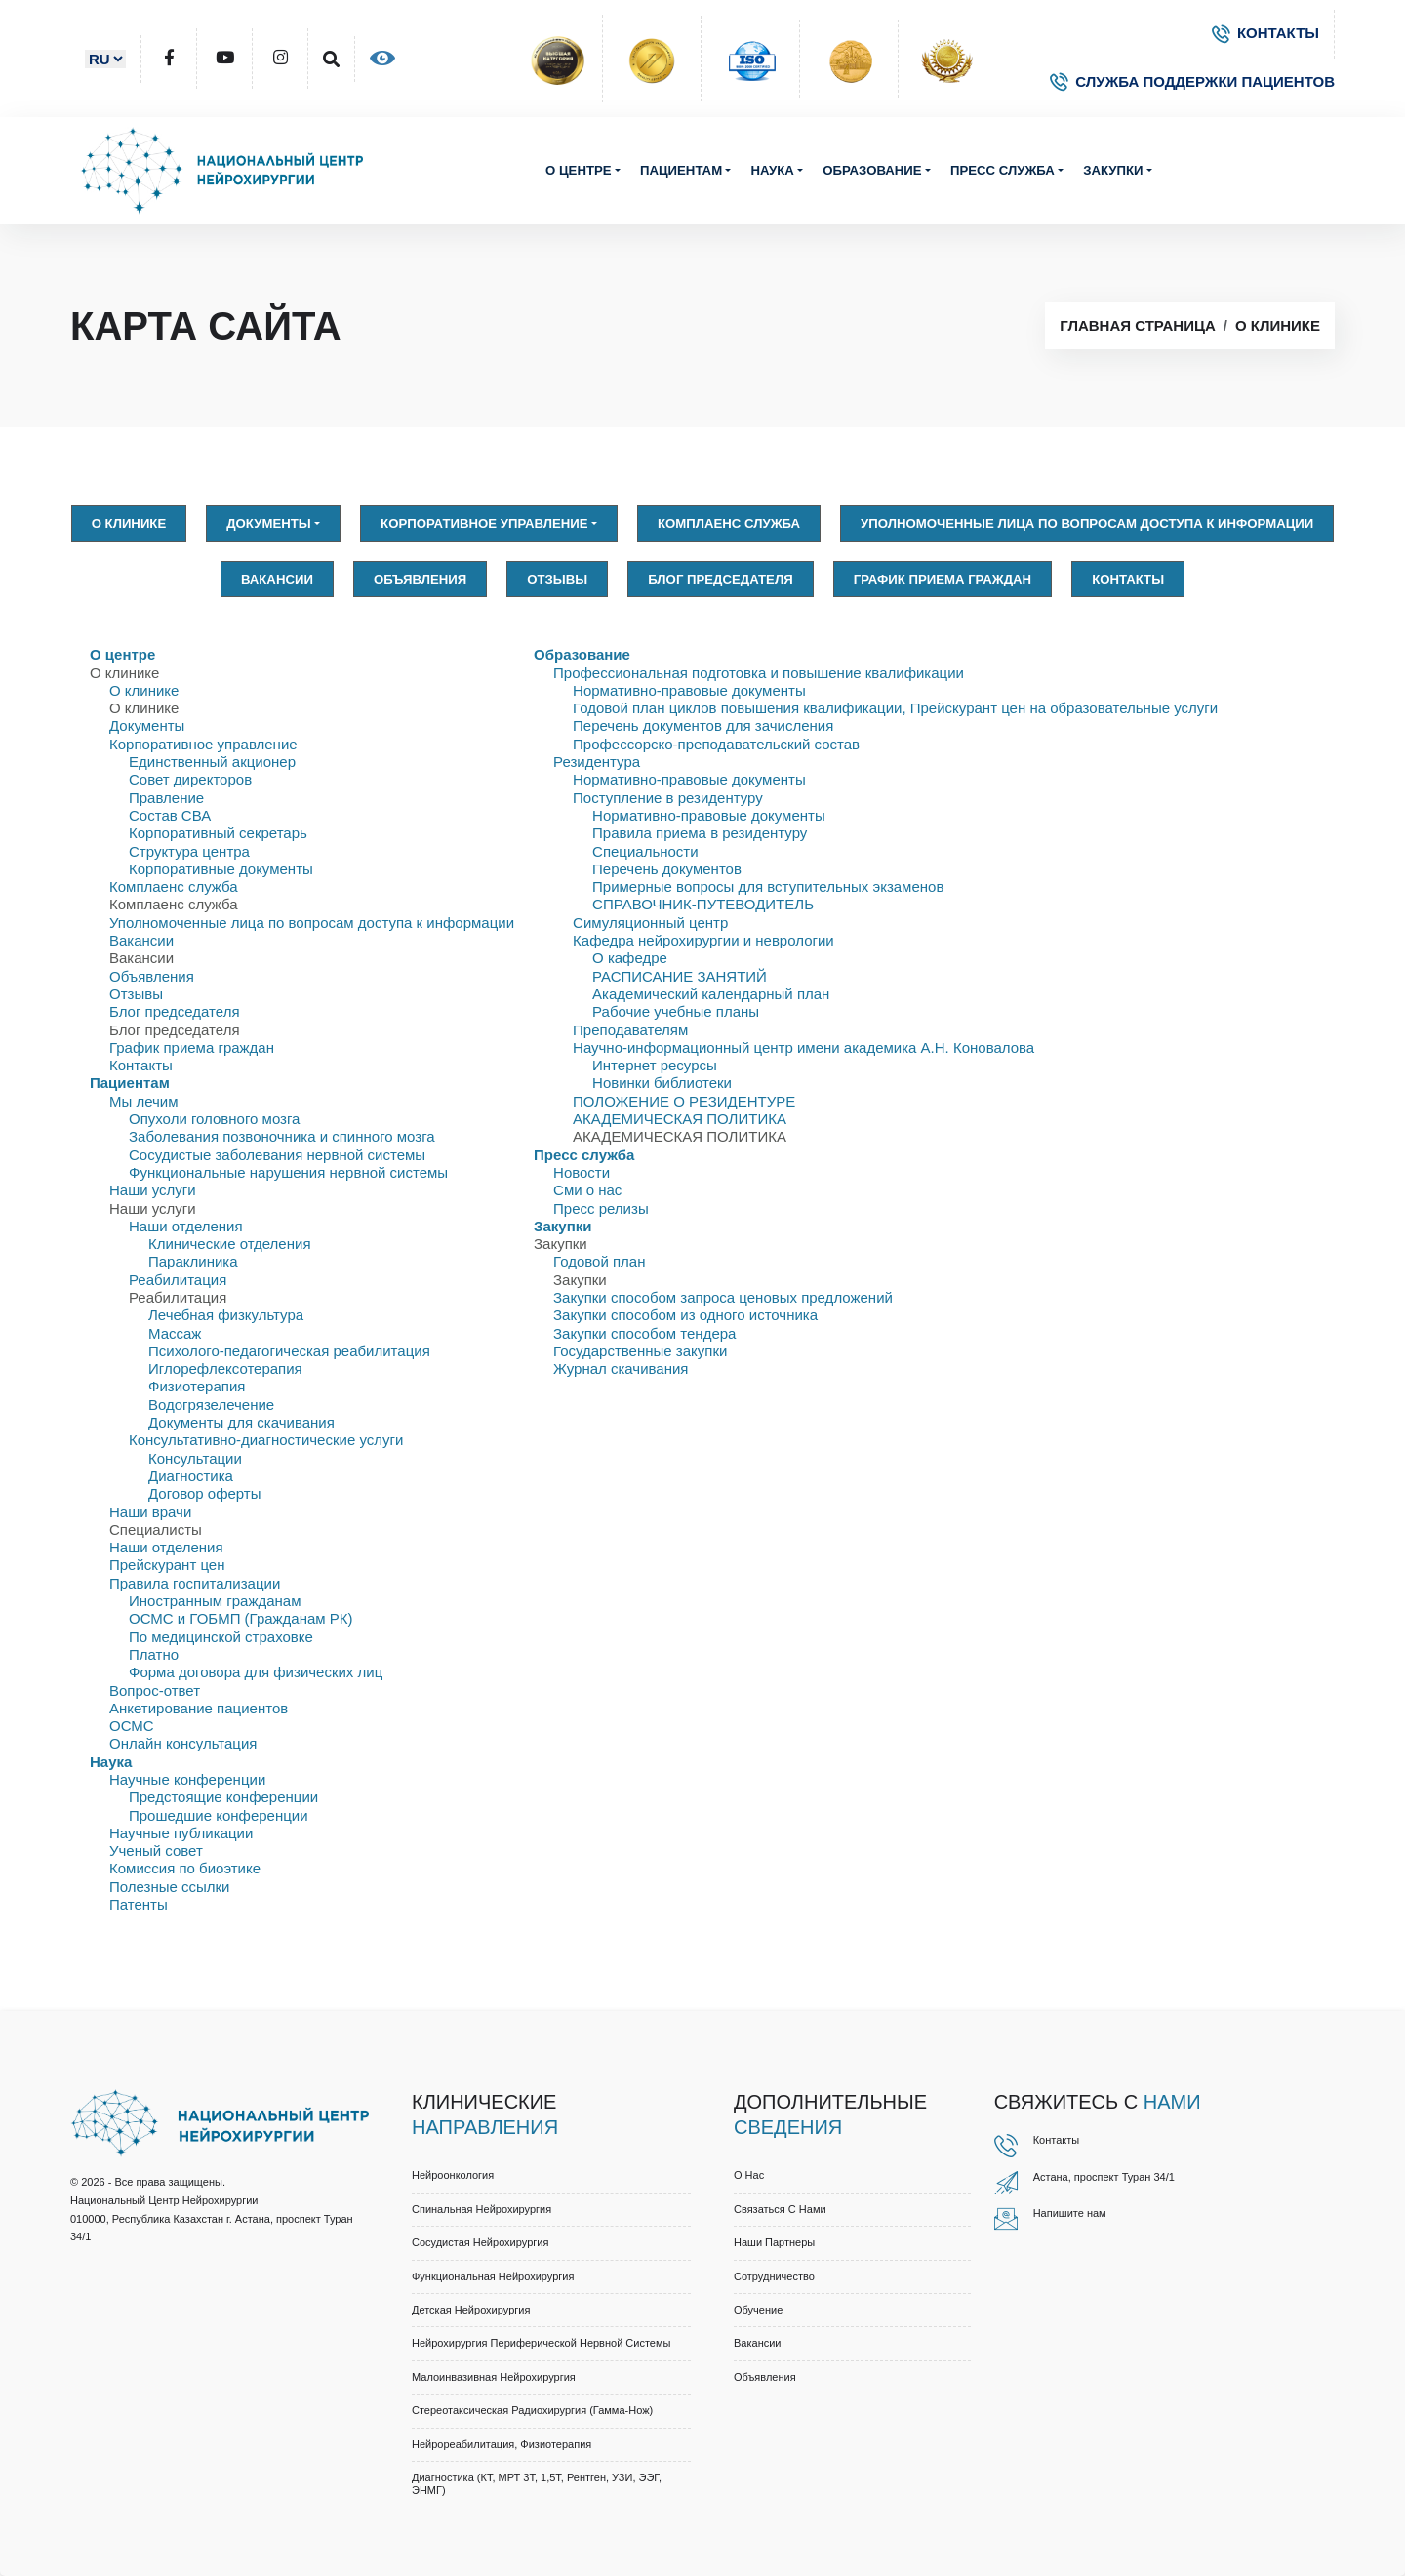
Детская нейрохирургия (471, 2309)
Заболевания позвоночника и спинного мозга (282, 1136)
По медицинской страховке (221, 1637)
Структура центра (189, 851)
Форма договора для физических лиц (255, 1672)
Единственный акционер (212, 761)
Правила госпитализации (194, 1583)
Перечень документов (667, 869)
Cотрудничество (774, 2276)
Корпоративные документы (221, 869)
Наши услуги (152, 1190)
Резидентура (596, 761)
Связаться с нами (780, 2209)
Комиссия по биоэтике (185, 1868)
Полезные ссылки (169, 1886)
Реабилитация (177, 1279)
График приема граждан (942, 579)
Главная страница (1137, 325)
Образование (872, 170)
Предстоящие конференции (223, 1797)
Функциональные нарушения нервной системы (288, 1172)
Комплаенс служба (729, 523)
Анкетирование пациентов (198, 1708)
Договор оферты (204, 1493)
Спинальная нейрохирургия (481, 2209)
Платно (154, 1654)
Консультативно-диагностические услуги (266, 1439)
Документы (268, 523)
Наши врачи (150, 1512)
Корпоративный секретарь (218, 833)
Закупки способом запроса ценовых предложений (723, 1297)
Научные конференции (187, 1779)
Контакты (1128, 579)
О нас (749, 2175)
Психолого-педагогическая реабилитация (289, 1351)
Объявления (420, 579)
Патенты (138, 1904)
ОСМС (131, 1725)
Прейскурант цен (166, 1564)
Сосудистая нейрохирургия (480, 2242)
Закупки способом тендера (644, 1333)
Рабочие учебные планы (675, 1011)
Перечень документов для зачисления (703, 725)
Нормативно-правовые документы (689, 690)
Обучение (758, 2309)
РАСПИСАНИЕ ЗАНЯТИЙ (679, 976)
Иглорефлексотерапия (225, 1368)
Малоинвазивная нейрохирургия (494, 2377)
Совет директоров (190, 779)
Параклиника (193, 1261)
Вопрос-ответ (154, 1690)
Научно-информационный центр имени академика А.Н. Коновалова (803, 1047)
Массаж (174, 1333)
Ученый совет (156, 1850)
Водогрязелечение (211, 1404)
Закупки (1113, 170)
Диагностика (190, 1476)
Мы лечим (144, 1101)
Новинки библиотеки (662, 1082)
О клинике (1277, 325)
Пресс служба (1002, 170)
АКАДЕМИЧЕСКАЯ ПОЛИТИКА (679, 1118)
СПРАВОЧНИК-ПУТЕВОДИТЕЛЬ (703, 904)
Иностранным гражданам (215, 1600)
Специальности (645, 851)
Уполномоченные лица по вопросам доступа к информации (1087, 523)
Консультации (195, 1458)
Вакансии (277, 579)
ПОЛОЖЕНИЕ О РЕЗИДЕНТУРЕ (684, 1101)
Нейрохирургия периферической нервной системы (541, 2343)
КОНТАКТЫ (1265, 32)
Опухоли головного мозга (214, 1118)
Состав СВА (170, 815)
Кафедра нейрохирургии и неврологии (703, 940)
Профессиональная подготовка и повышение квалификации (758, 672)
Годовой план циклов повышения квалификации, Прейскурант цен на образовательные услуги (895, 708)
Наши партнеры (774, 2242)
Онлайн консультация (183, 1743)
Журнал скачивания (620, 1368)
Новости (581, 1172)
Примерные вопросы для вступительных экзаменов (767, 886)
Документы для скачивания (241, 1422)
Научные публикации (181, 1833)
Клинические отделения (229, 1243)
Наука (771, 170)
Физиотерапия (196, 1386)
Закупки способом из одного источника (685, 1315)
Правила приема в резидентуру (699, 833)
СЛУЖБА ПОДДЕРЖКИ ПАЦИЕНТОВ (1192, 81)
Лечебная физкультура (225, 1315)
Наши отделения (186, 1226)
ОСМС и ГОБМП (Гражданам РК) (241, 1618)
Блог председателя (720, 579)
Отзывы (557, 579)
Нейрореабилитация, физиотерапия (501, 2444)
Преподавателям (630, 1030)
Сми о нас (587, 1190)
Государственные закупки (640, 1351)
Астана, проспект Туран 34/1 (1104, 2177)
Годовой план (599, 1261)
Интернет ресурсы (654, 1065)
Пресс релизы (601, 1208)
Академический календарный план (710, 994)
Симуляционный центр (650, 922)
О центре (578, 170)
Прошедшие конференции (218, 1815)
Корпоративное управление (484, 523)
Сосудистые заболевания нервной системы (277, 1155)
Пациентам (681, 170)
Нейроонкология (453, 2175)
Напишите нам (1069, 2213)
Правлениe (166, 797)
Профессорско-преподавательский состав (716, 744)
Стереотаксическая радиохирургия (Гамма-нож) (532, 2410)
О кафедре (629, 957)
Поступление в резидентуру (668, 797)
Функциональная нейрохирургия (493, 2276)
